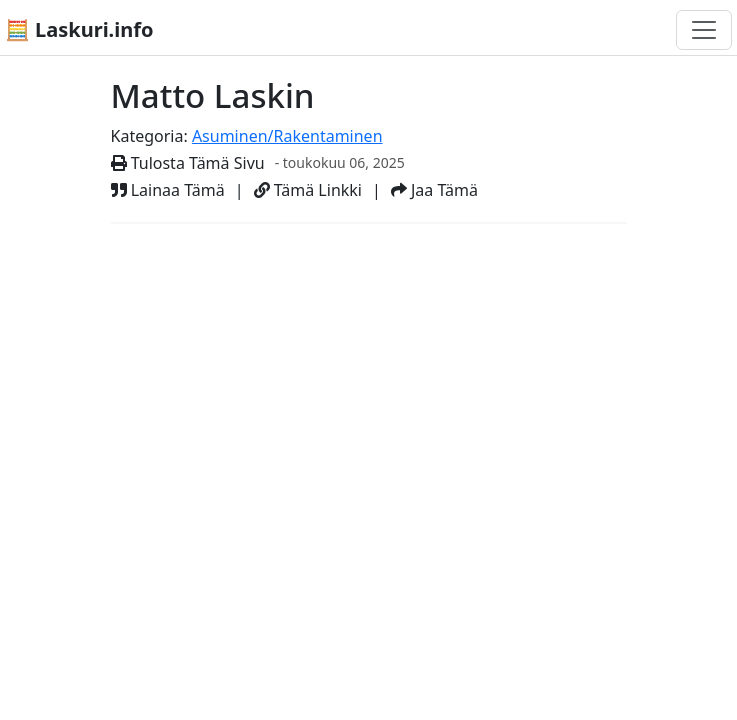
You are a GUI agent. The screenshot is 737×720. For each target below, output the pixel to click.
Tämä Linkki (308, 190)
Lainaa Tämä (168, 190)
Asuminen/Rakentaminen (287, 136)
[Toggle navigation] (704, 30)
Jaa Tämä (434, 190)
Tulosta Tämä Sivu (188, 163)
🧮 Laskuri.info (79, 29)
